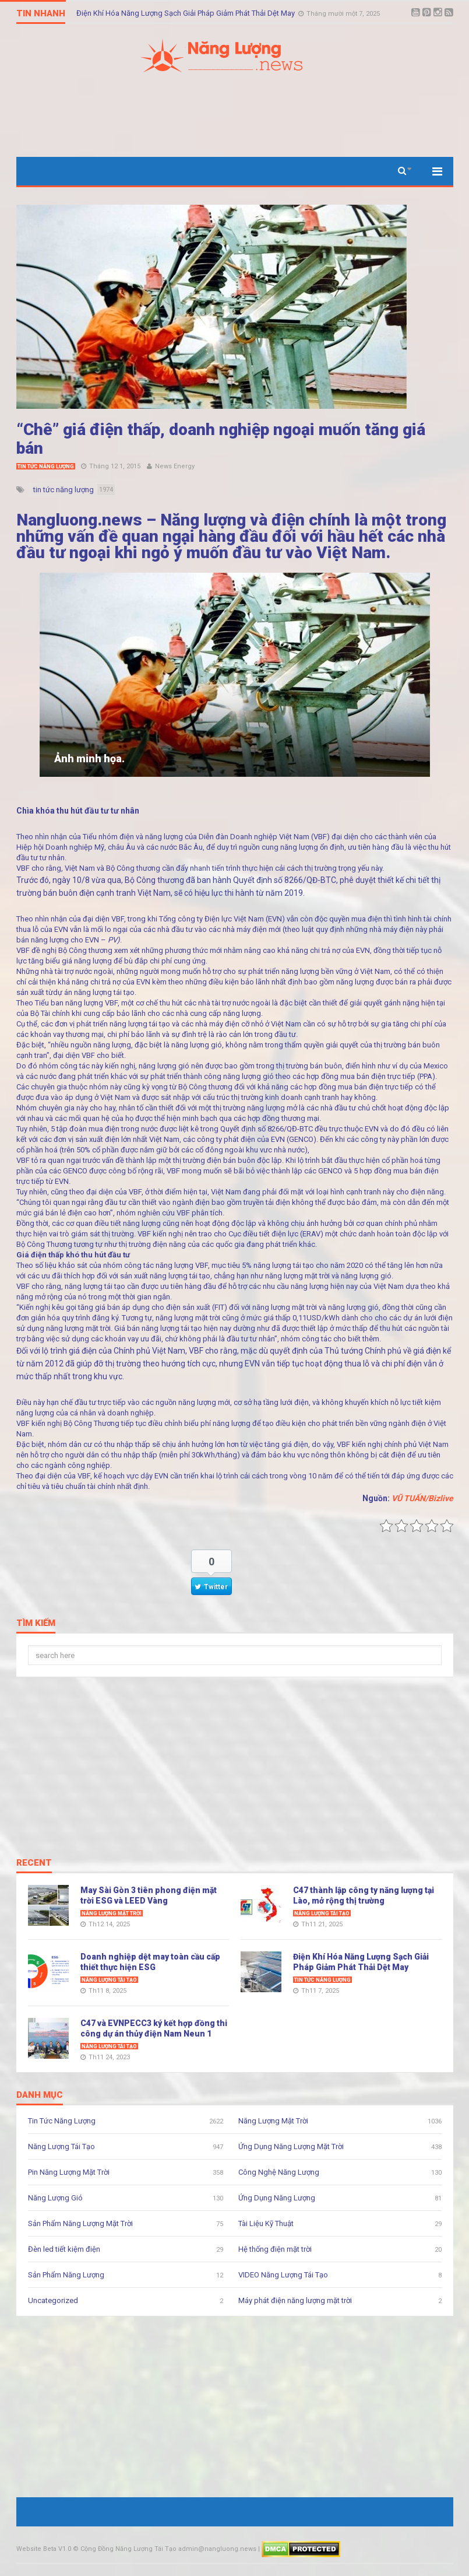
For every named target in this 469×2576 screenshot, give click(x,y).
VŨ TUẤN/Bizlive (422, 1498)
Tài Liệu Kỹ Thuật (266, 2223)
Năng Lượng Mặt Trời (112, 1913)
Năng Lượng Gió (55, 2198)
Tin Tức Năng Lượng (45, 466)
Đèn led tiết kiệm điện (64, 2249)
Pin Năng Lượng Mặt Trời (69, 2172)
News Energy (175, 466)
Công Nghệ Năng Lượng (278, 2172)
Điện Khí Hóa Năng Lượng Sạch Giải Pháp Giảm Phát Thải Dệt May (186, 13)
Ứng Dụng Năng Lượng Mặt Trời (291, 2146)
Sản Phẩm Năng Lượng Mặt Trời (80, 2223)
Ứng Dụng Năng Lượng (276, 2198)
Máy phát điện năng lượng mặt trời (295, 2300)
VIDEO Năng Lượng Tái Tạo (283, 2275)
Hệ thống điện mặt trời (275, 2249)
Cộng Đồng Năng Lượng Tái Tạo (128, 2549)
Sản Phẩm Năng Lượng (66, 2275)
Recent (34, 1863)
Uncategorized (53, 2300)
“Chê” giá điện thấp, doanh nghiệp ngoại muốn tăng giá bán (220, 439)
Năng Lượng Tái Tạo (322, 1913)
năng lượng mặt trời (297, 1275)
